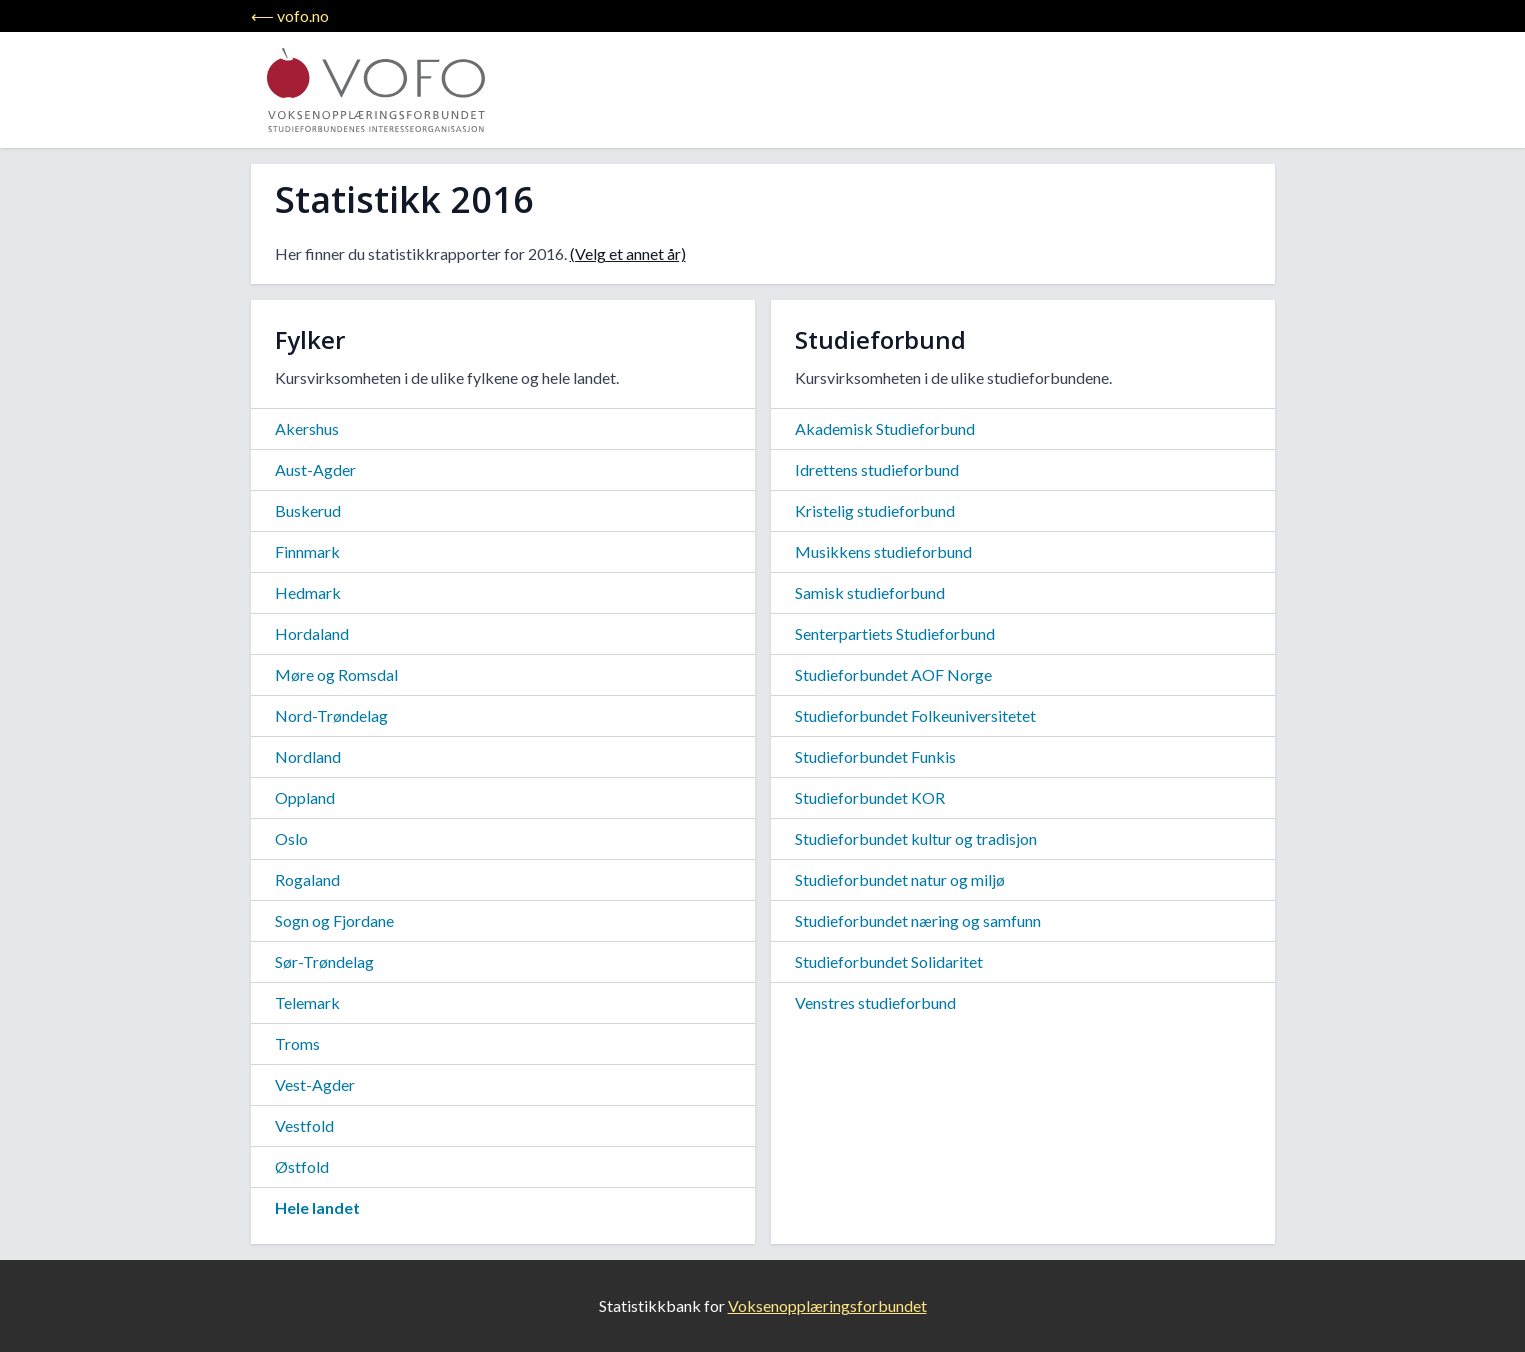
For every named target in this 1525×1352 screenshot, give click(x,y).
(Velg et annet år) (628, 253)
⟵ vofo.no (290, 15)
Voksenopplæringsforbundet (827, 1305)
